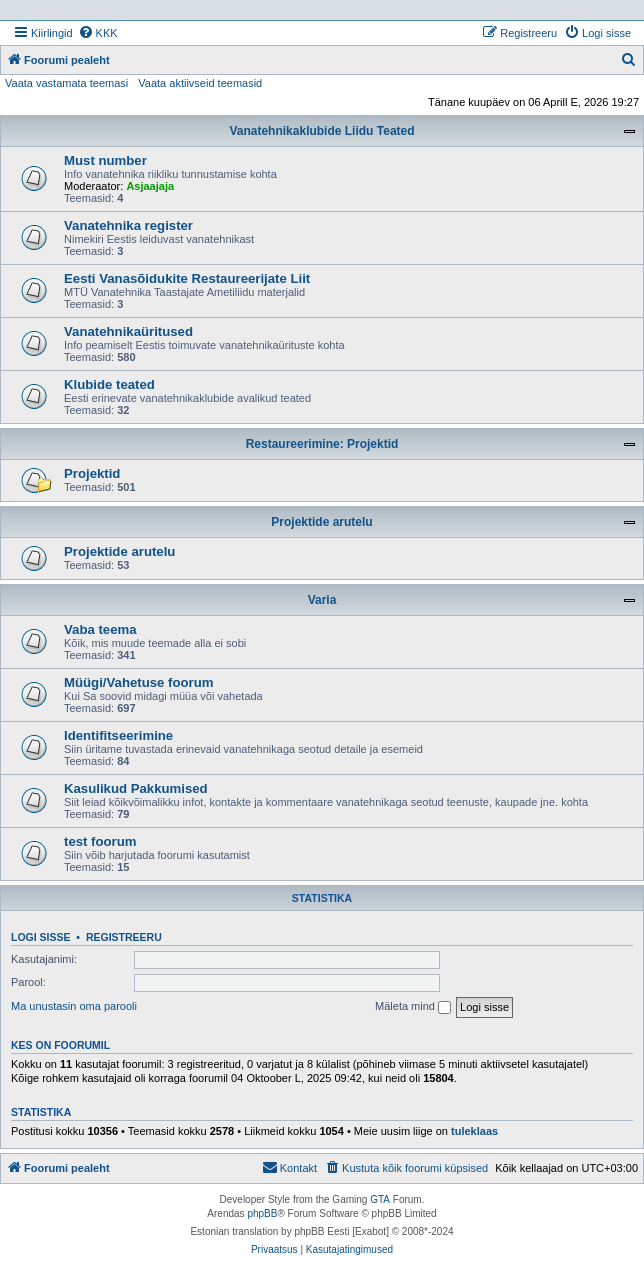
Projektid (92, 473)
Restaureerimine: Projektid (322, 444)
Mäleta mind (413, 1007)
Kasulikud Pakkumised (136, 788)
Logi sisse (41, 937)
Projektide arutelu (321, 522)
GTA (380, 1199)
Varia (322, 600)
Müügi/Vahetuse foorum (138, 682)
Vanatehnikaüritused (128, 331)
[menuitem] (98, 33)
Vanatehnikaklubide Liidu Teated (321, 131)
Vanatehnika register (128, 225)
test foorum (100, 841)
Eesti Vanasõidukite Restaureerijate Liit (187, 278)
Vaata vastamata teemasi (66, 83)
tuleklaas (474, 1131)
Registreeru (124, 937)
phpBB (262, 1213)
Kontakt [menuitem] (289, 1167)
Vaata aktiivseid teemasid (200, 83)
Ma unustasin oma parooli (74, 1006)
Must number (105, 160)
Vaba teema (100, 629)
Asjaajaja (150, 186)
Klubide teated (109, 384)
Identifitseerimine (118, 735)
